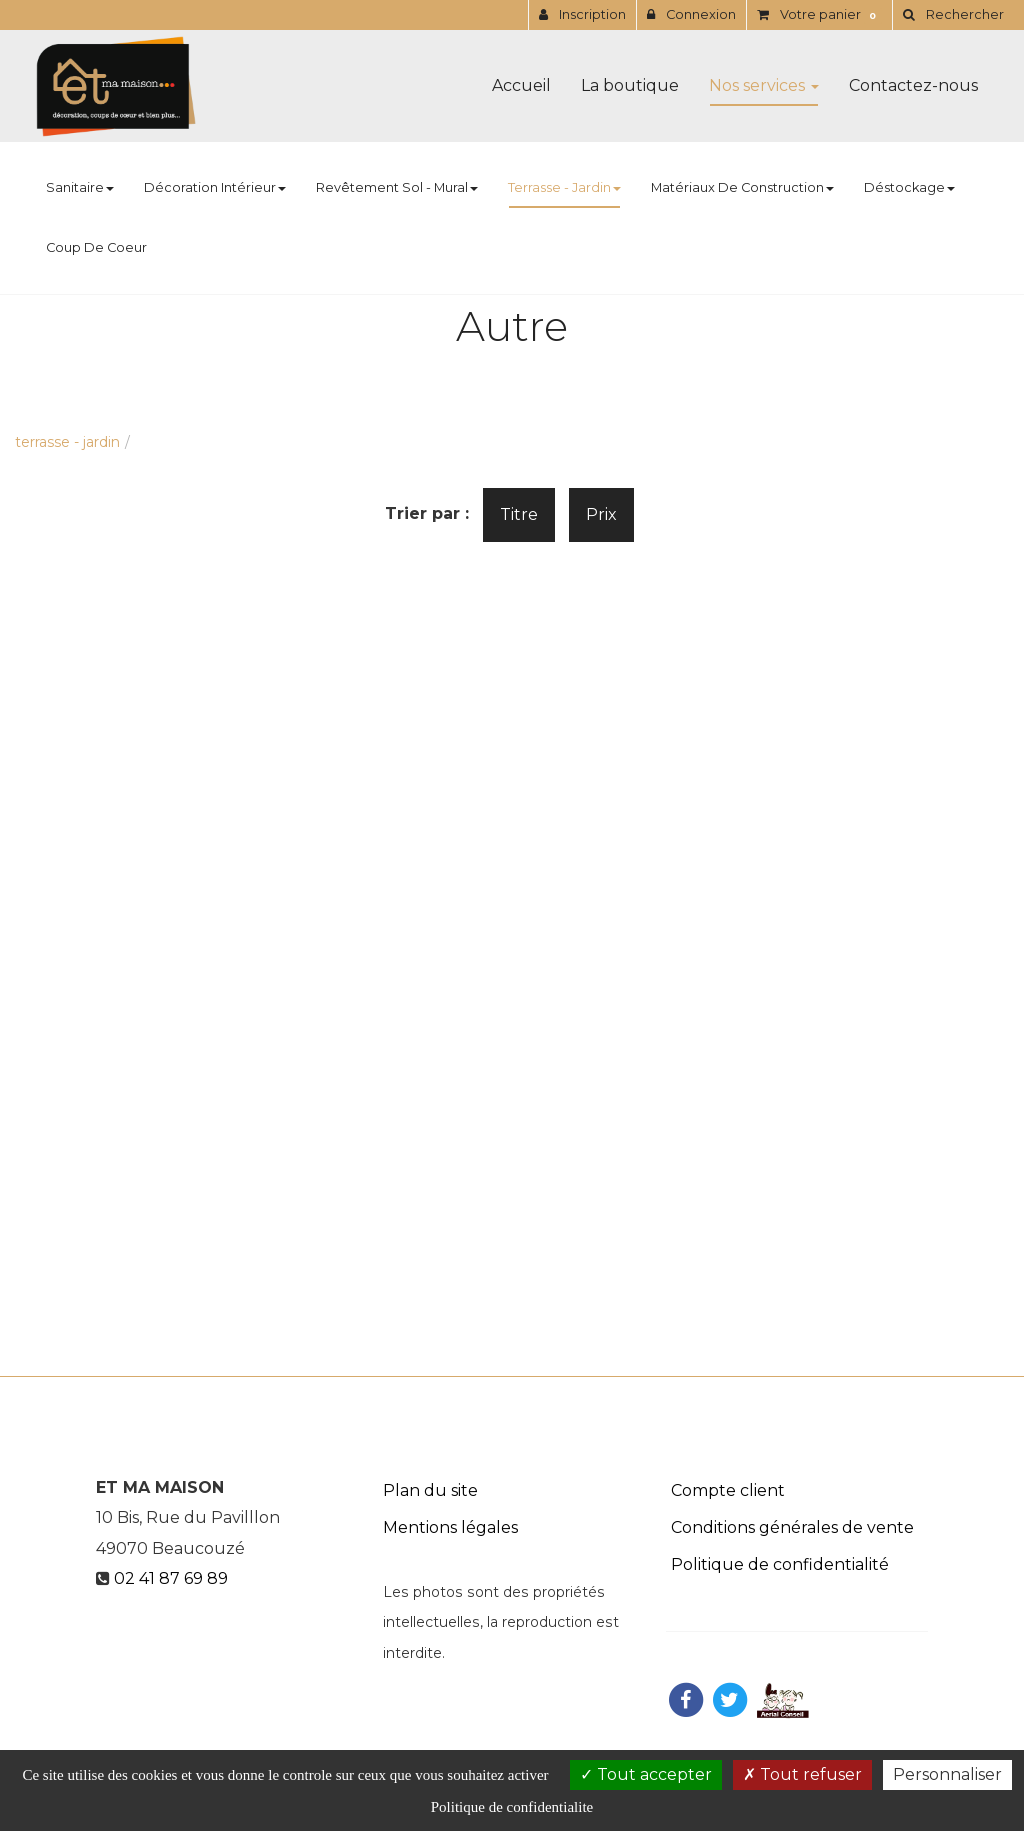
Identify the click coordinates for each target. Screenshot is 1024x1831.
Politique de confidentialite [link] (512, 1807)
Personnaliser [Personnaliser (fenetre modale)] (947, 1774)
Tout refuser (802, 1774)
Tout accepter (646, 1774)
